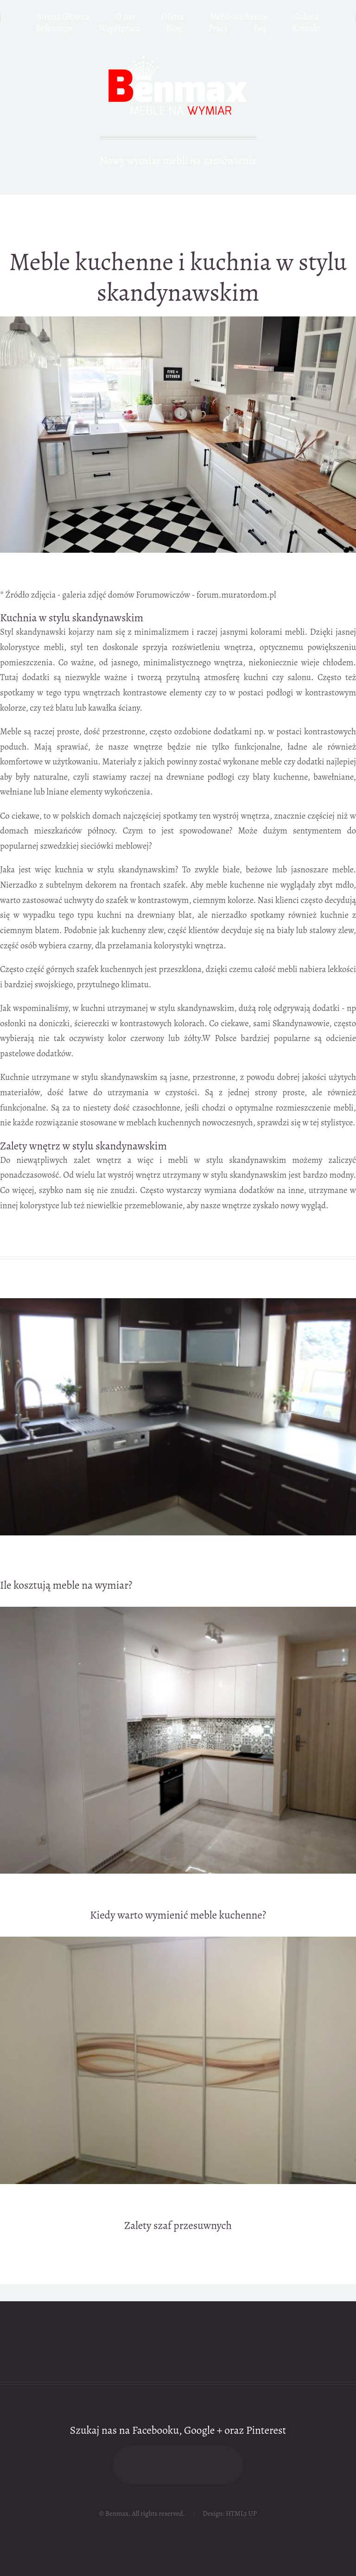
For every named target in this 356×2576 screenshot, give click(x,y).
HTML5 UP (241, 2513)
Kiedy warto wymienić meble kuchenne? (178, 1914)
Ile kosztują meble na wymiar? (66, 1585)
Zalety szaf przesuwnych (178, 2225)
